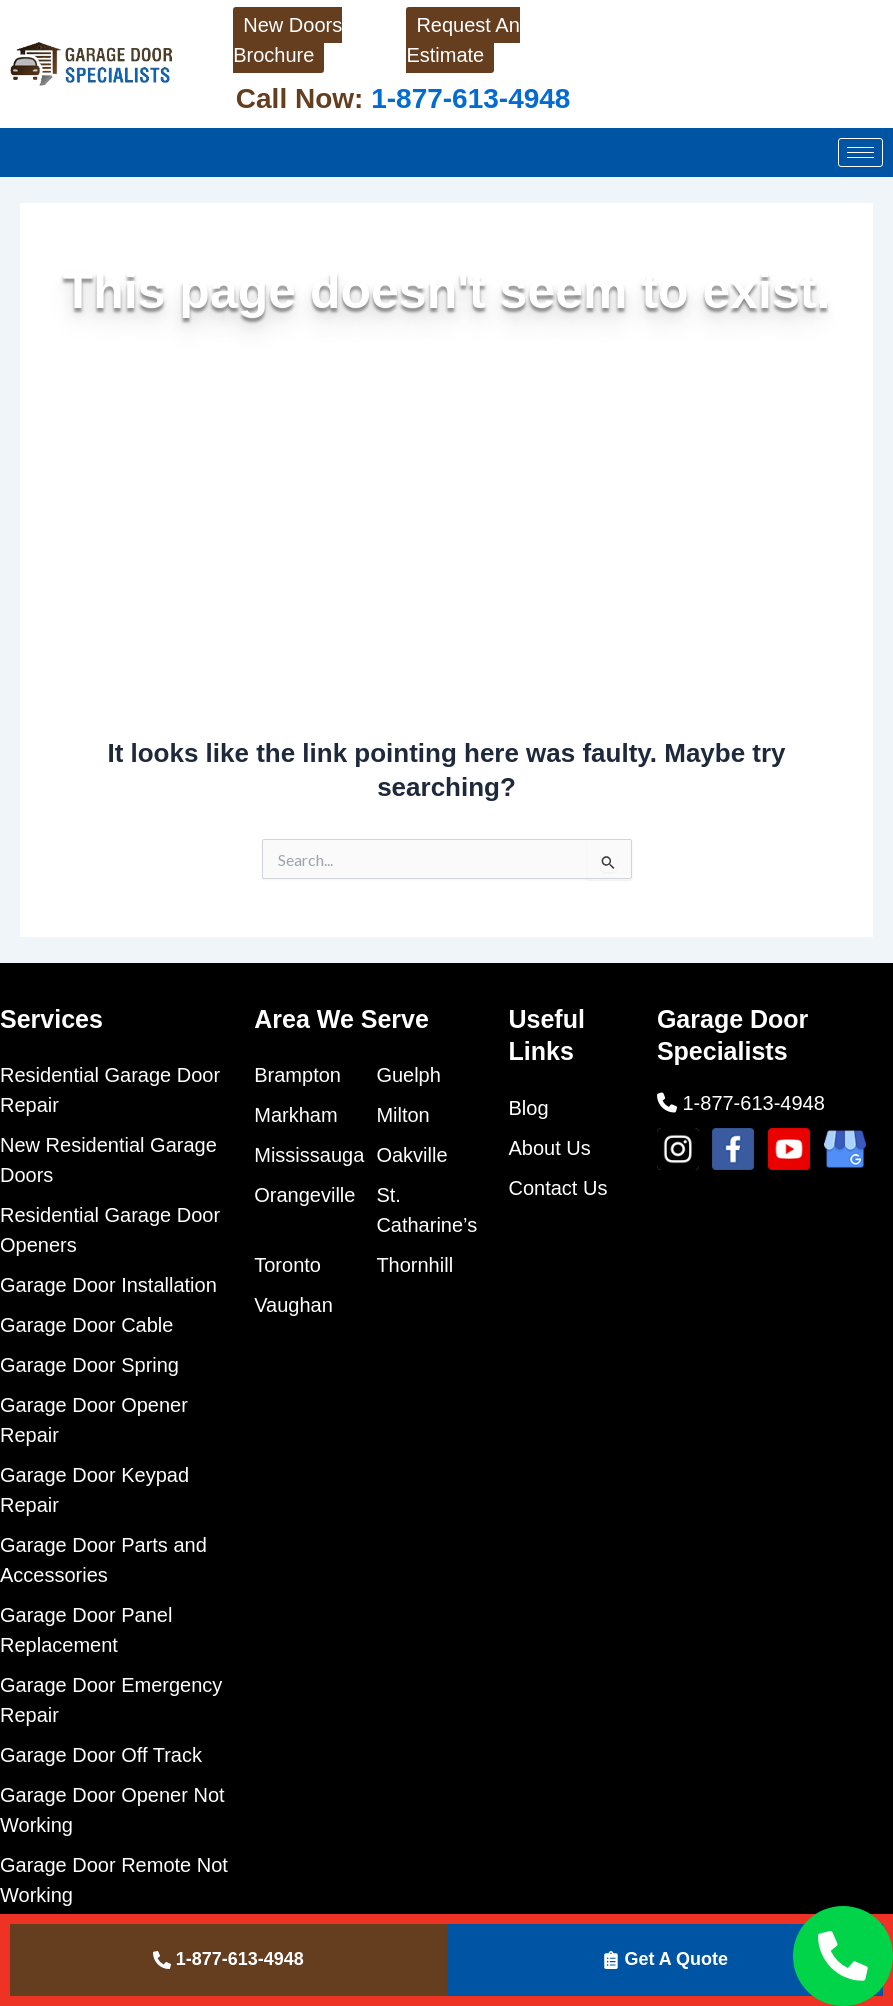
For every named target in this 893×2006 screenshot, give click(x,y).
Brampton (297, 1075)
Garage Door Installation (108, 1285)
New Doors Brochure (287, 40)
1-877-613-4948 (466, 98)
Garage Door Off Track (101, 1755)
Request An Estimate (462, 40)
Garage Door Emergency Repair (111, 1700)
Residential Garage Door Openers (110, 1230)
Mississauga (309, 1155)
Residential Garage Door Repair (110, 1090)
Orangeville (304, 1195)
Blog (529, 1108)
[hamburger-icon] (860, 152)
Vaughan (293, 1305)
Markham (295, 1115)
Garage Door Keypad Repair (94, 1490)
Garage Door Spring (89, 1365)
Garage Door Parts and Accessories (103, 1560)
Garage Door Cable (86, 1325)
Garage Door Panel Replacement (86, 1630)
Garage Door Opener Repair (94, 1420)
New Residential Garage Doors (108, 1160)
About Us (550, 1148)
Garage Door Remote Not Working (114, 1880)
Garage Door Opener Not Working (112, 1810)
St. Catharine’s (426, 1210)
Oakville (411, 1155)
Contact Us (558, 1188)
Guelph (408, 1075)
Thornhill (414, 1265)
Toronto (287, 1265)
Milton (402, 1115)
